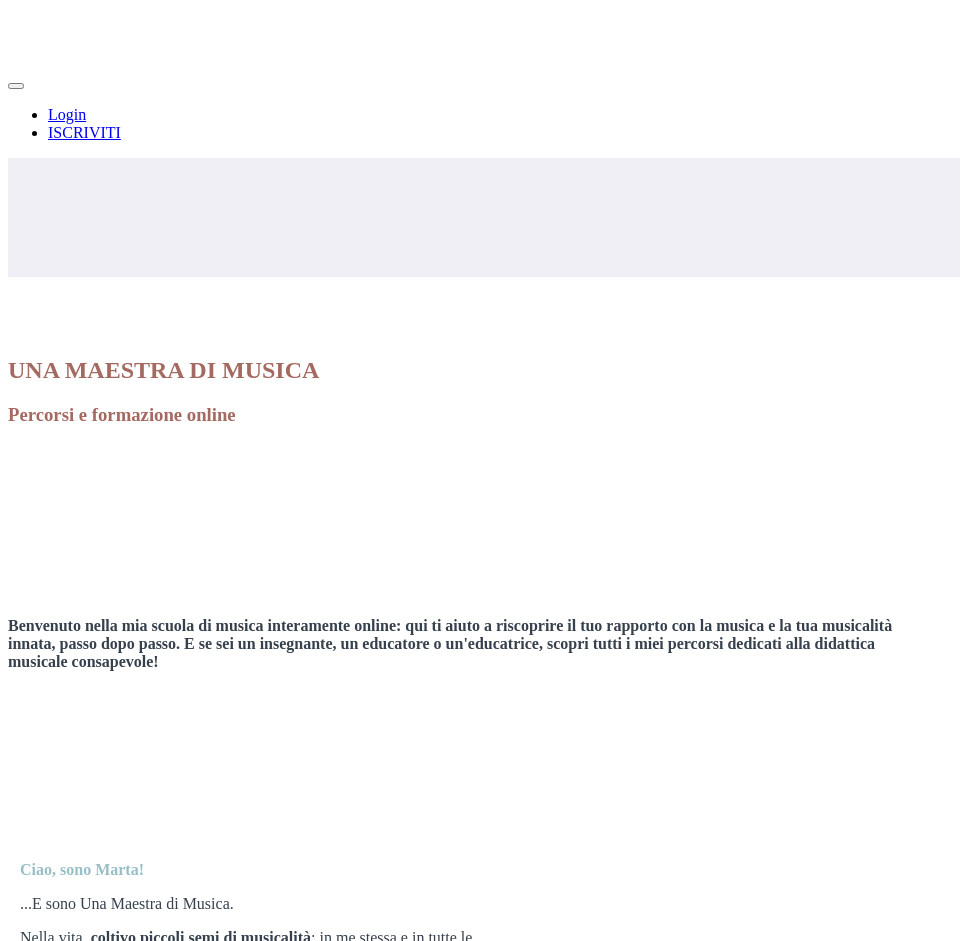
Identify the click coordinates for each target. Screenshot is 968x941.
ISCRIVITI (84, 132)
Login (67, 114)
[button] (16, 86)
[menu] (484, 124)
